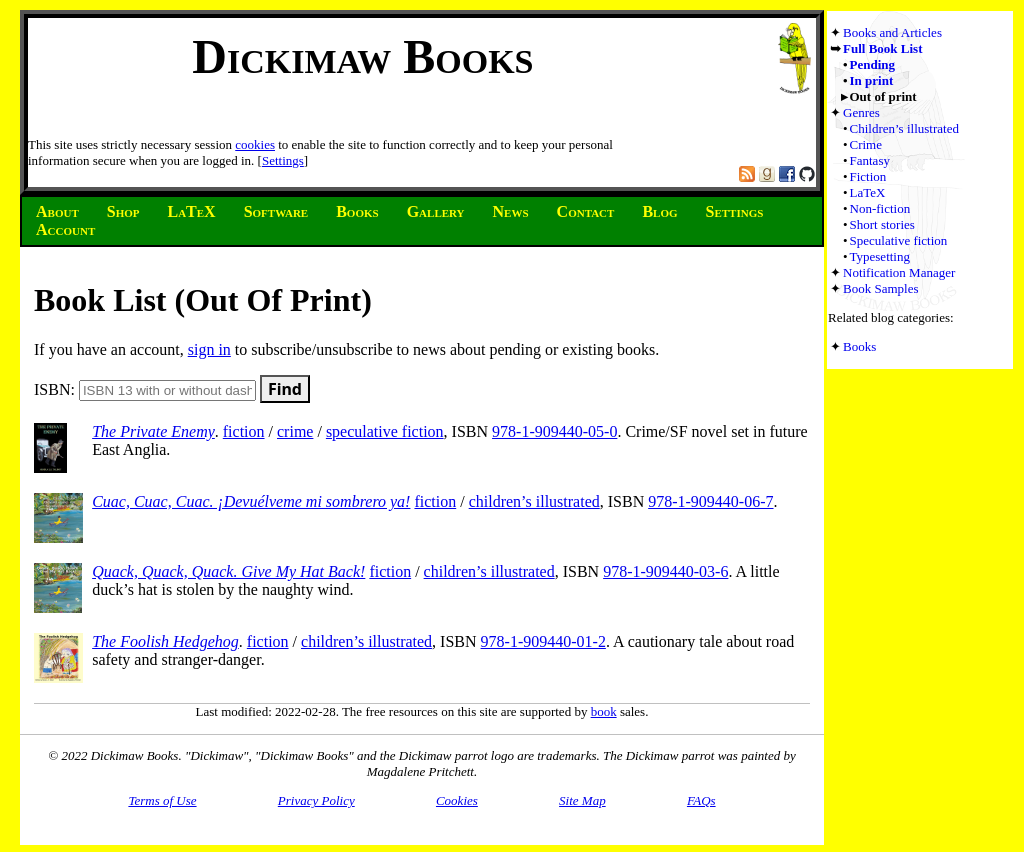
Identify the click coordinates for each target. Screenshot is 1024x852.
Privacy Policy (316, 800)
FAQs (701, 800)
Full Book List (882, 48)
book (604, 711)
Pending (873, 64)
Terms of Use (162, 800)
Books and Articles (892, 32)
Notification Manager (899, 272)
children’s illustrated (534, 501)
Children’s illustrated (904, 128)
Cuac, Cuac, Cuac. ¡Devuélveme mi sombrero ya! (251, 501)
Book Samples (880, 288)
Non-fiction (880, 208)
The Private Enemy (153, 431)
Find (285, 389)
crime (295, 431)
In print (872, 80)
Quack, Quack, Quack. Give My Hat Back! (228, 571)
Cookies (457, 800)
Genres (861, 112)
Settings (283, 160)
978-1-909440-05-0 (554, 431)
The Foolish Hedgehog (165, 641)
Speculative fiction (899, 240)
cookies (255, 144)
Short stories (882, 224)
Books (859, 346)
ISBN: (145, 389)
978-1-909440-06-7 (710, 501)
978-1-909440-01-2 (543, 641)
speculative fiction (385, 431)
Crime (866, 144)
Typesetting (880, 256)
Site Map (582, 800)
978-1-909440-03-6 (665, 571)
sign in (209, 349)
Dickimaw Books (362, 56)
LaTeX (868, 192)
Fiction (868, 176)
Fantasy (870, 160)
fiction (244, 431)
